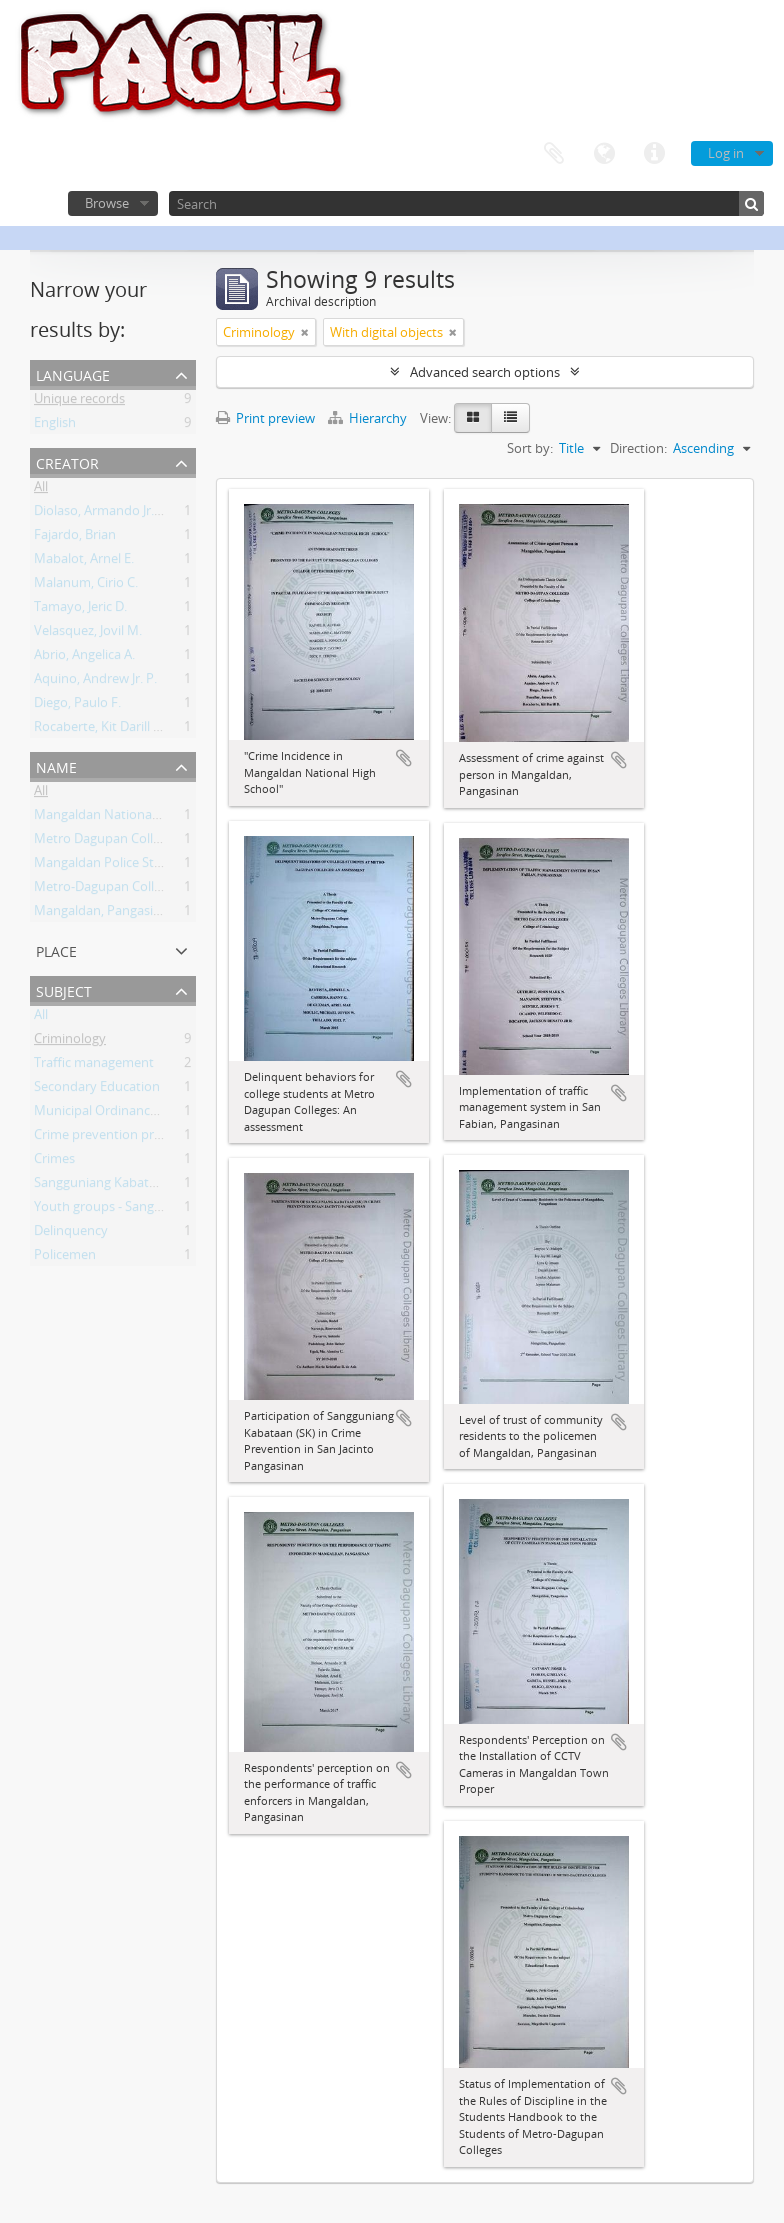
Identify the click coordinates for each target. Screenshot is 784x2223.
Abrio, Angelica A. (84, 658)
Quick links (654, 154)
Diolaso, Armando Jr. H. (102, 514)
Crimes (54, 1162)
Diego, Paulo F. (77, 706)
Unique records (79, 402)
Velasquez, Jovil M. (88, 634)
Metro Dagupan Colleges (107, 842)
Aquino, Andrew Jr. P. (95, 682)
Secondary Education (97, 1090)
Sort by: (530, 448)
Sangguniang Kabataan (102, 1186)
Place (56, 949)
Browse (107, 203)
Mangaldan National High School (131, 818)
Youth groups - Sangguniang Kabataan (148, 1210)
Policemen (65, 1258)
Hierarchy (369, 418)
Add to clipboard (404, 758)
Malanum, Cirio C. (86, 586)
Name (56, 765)
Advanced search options (485, 372)
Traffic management (94, 1066)
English (55, 426)
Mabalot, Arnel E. (84, 562)
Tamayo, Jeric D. (80, 610)
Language (604, 154)
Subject (64, 989)
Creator (67, 461)
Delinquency (71, 1234)
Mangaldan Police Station (109, 866)
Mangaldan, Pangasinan (105, 914)
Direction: (638, 448)
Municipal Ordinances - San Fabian (136, 1114)
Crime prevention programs (116, 1138)
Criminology (70, 1042)
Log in (726, 153)
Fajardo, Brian (75, 538)
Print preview (265, 418)
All (41, 490)
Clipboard (554, 154)
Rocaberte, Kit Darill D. (99, 730)
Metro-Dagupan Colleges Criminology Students (173, 890)
